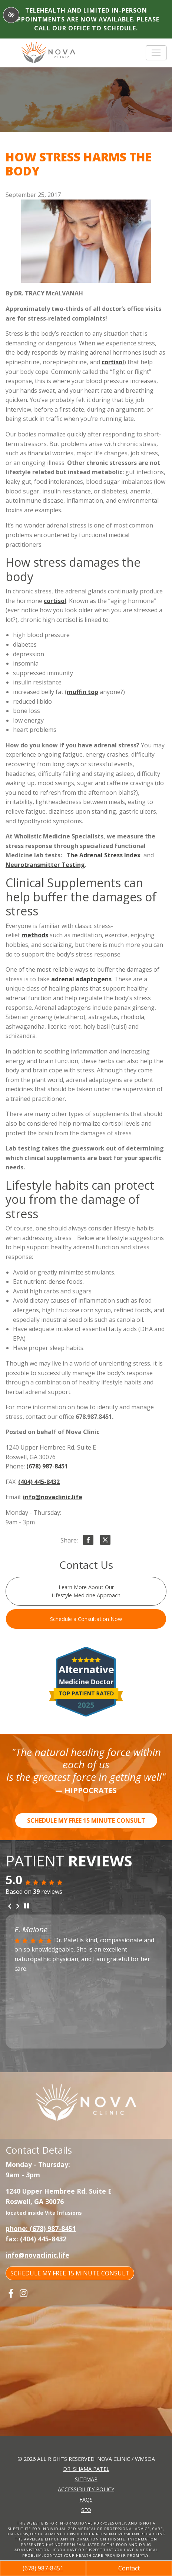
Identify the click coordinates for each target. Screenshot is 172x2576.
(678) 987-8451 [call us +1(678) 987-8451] (43, 2568)
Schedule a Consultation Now (86, 1618)
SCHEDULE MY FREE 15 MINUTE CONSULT (86, 1820)
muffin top (82, 692)
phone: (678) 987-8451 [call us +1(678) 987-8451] (41, 2228)
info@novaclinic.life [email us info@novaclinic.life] (52, 1497)
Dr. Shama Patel (86, 2468)
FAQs (86, 2499)
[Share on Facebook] (88, 1541)
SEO (86, 2509)
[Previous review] (10, 1906)
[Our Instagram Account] (23, 2293)
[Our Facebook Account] (11, 2293)
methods (35, 935)
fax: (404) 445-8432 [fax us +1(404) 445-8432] (36, 2238)
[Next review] (18, 1906)
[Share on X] (105, 1541)
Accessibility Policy (86, 2489)
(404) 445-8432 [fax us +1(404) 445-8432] (39, 1482)
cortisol (113, 362)
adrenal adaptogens (81, 979)
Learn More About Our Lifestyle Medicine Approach (86, 1591)
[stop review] (27, 1906)
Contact (129, 2568)
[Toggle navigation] (156, 53)
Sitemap (86, 2479)
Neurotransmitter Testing (45, 865)
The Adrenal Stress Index (103, 855)
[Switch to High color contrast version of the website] (11, 15)
